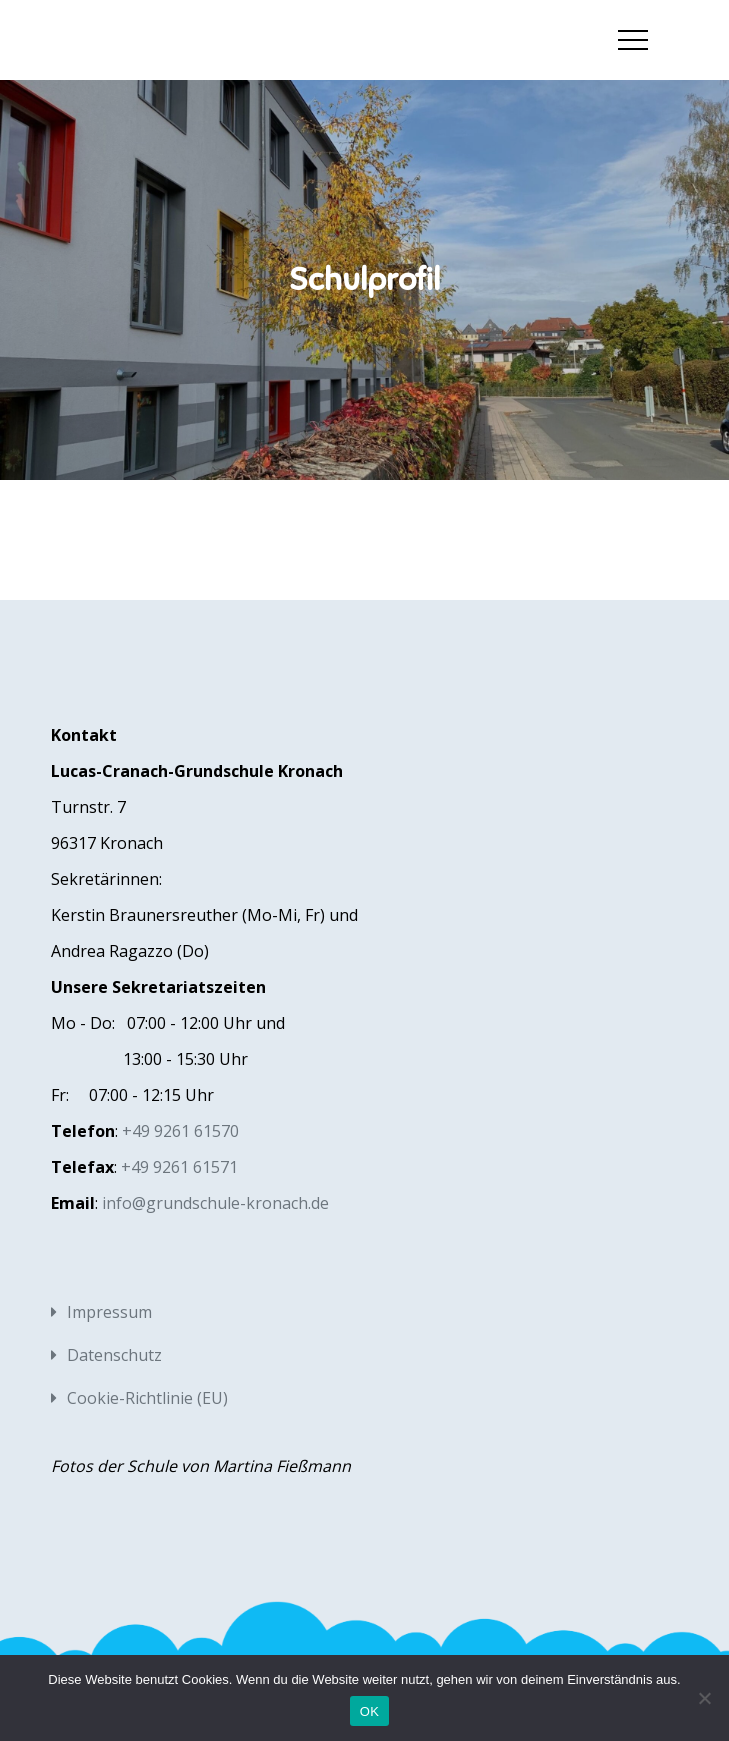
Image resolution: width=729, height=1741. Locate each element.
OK (369, 1711)
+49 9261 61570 (180, 1131)
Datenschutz (114, 1355)
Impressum (109, 1312)
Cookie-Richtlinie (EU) (147, 1398)
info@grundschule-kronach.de (215, 1203)
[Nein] (704, 1698)
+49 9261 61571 (179, 1167)
